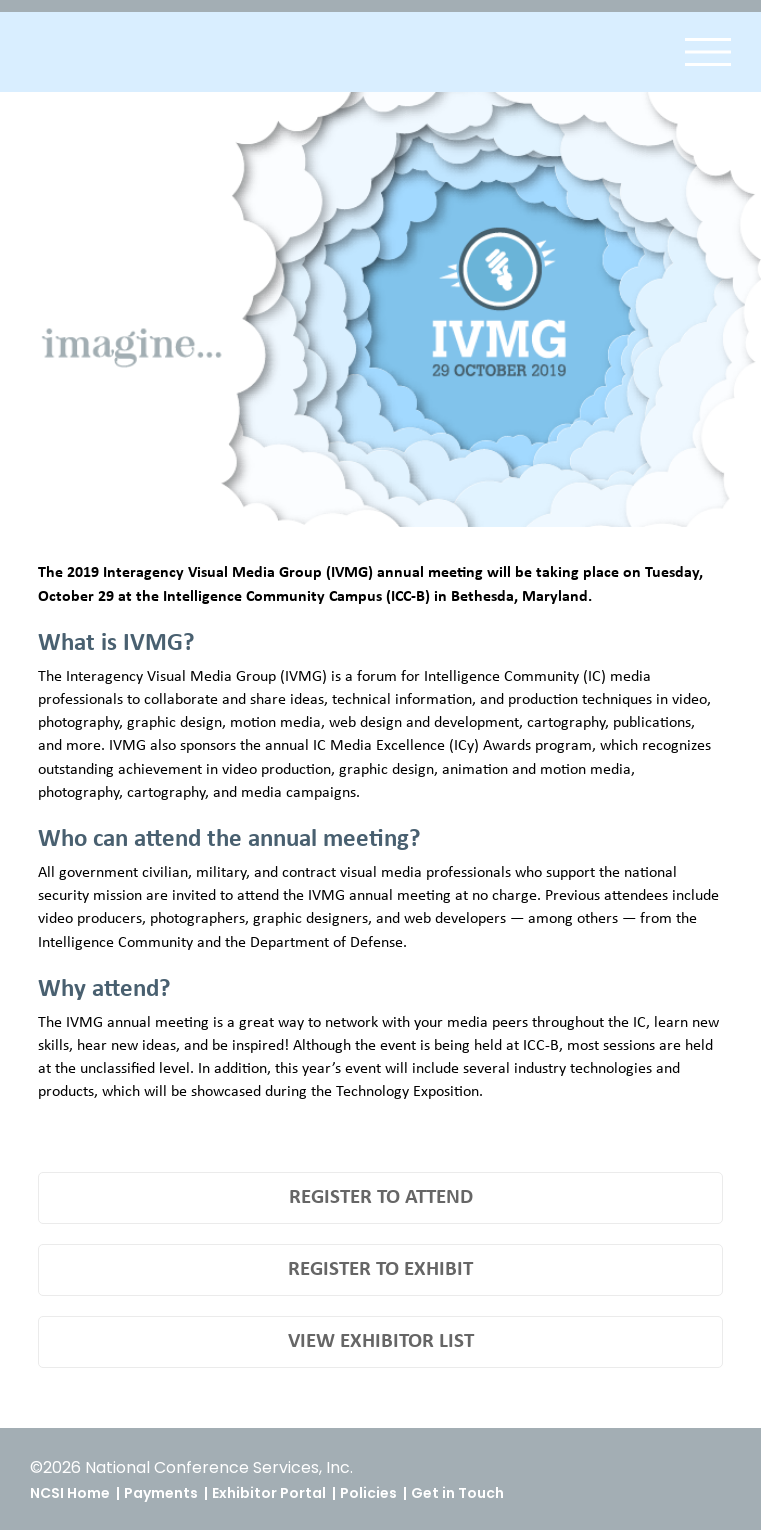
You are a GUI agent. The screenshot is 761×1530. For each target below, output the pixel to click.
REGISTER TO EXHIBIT (380, 1269)
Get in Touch (457, 1493)
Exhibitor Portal (269, 1493)
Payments (161, 1493)
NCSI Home (70, 1493)
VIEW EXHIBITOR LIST (381, 1341)
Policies (368, 1493)
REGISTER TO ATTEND (381, 1197)
